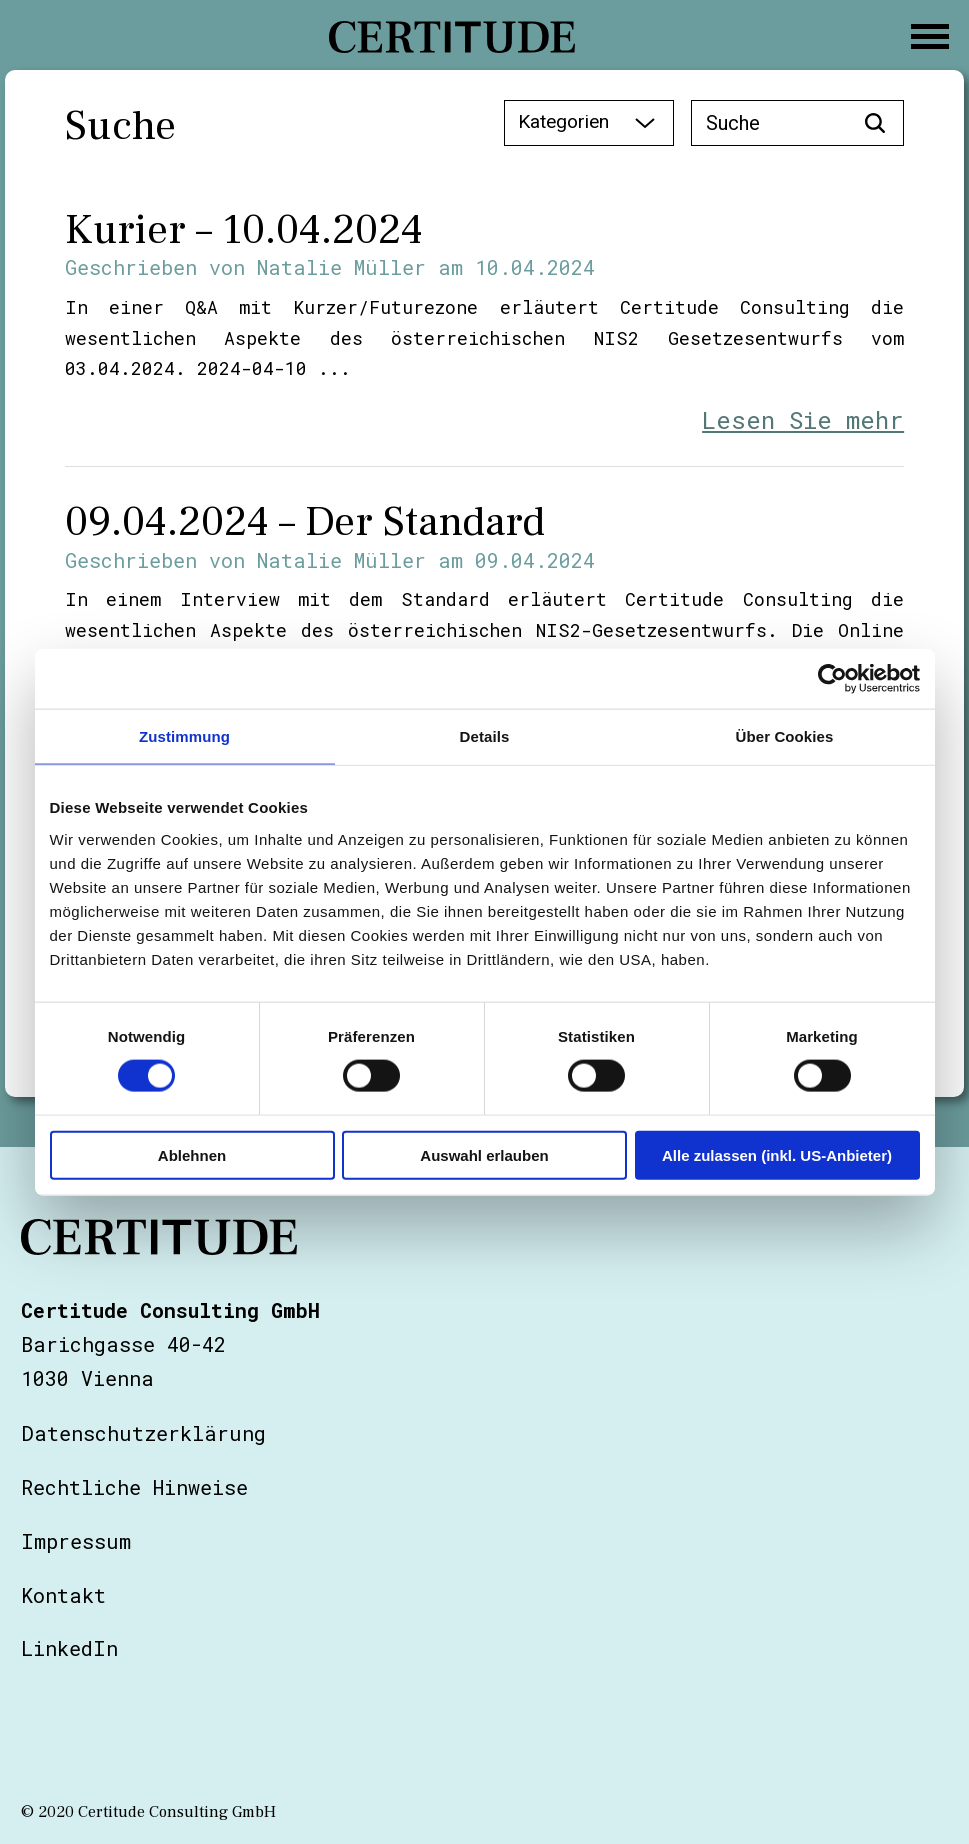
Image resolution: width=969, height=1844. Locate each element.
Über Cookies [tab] (785, 736)
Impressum (76, 1541)
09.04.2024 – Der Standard (305, 522)
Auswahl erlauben (484, 1154)
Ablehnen (192, 1154)
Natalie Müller (341, 267)
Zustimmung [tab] (184, 736)
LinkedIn (69, 1648)
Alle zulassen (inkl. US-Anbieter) (777, 1154)
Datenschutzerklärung (143, 1433)
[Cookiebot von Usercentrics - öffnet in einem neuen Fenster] (832, 679)
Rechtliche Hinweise (134, 1487)
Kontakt (63, 1595)
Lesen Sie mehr (803, 420)
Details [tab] (485, 736)
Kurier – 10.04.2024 (244, 230)
